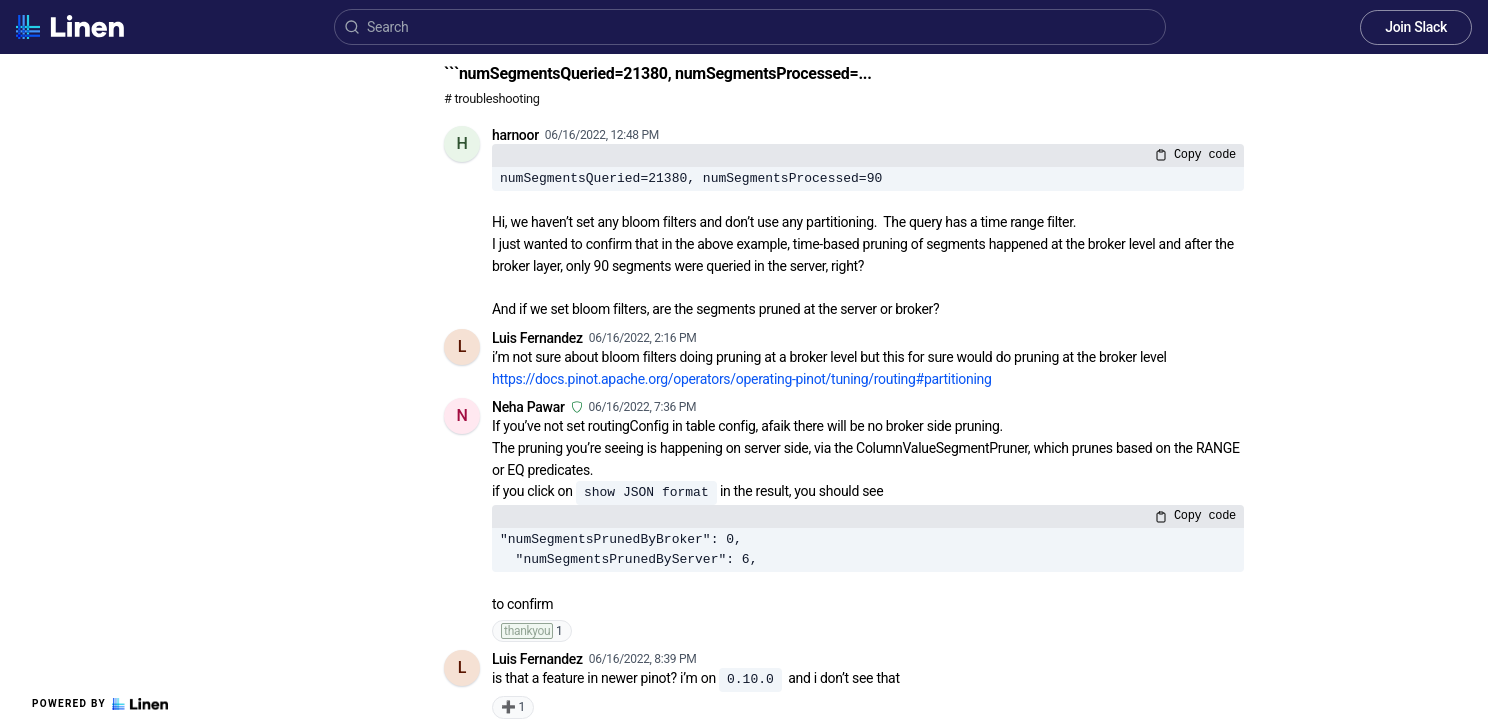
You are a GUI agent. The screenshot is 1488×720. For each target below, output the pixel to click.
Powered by (100, 704)
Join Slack (1416, 27)
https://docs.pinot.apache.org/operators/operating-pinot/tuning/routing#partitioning (742, 379)
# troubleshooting (492, 98)
